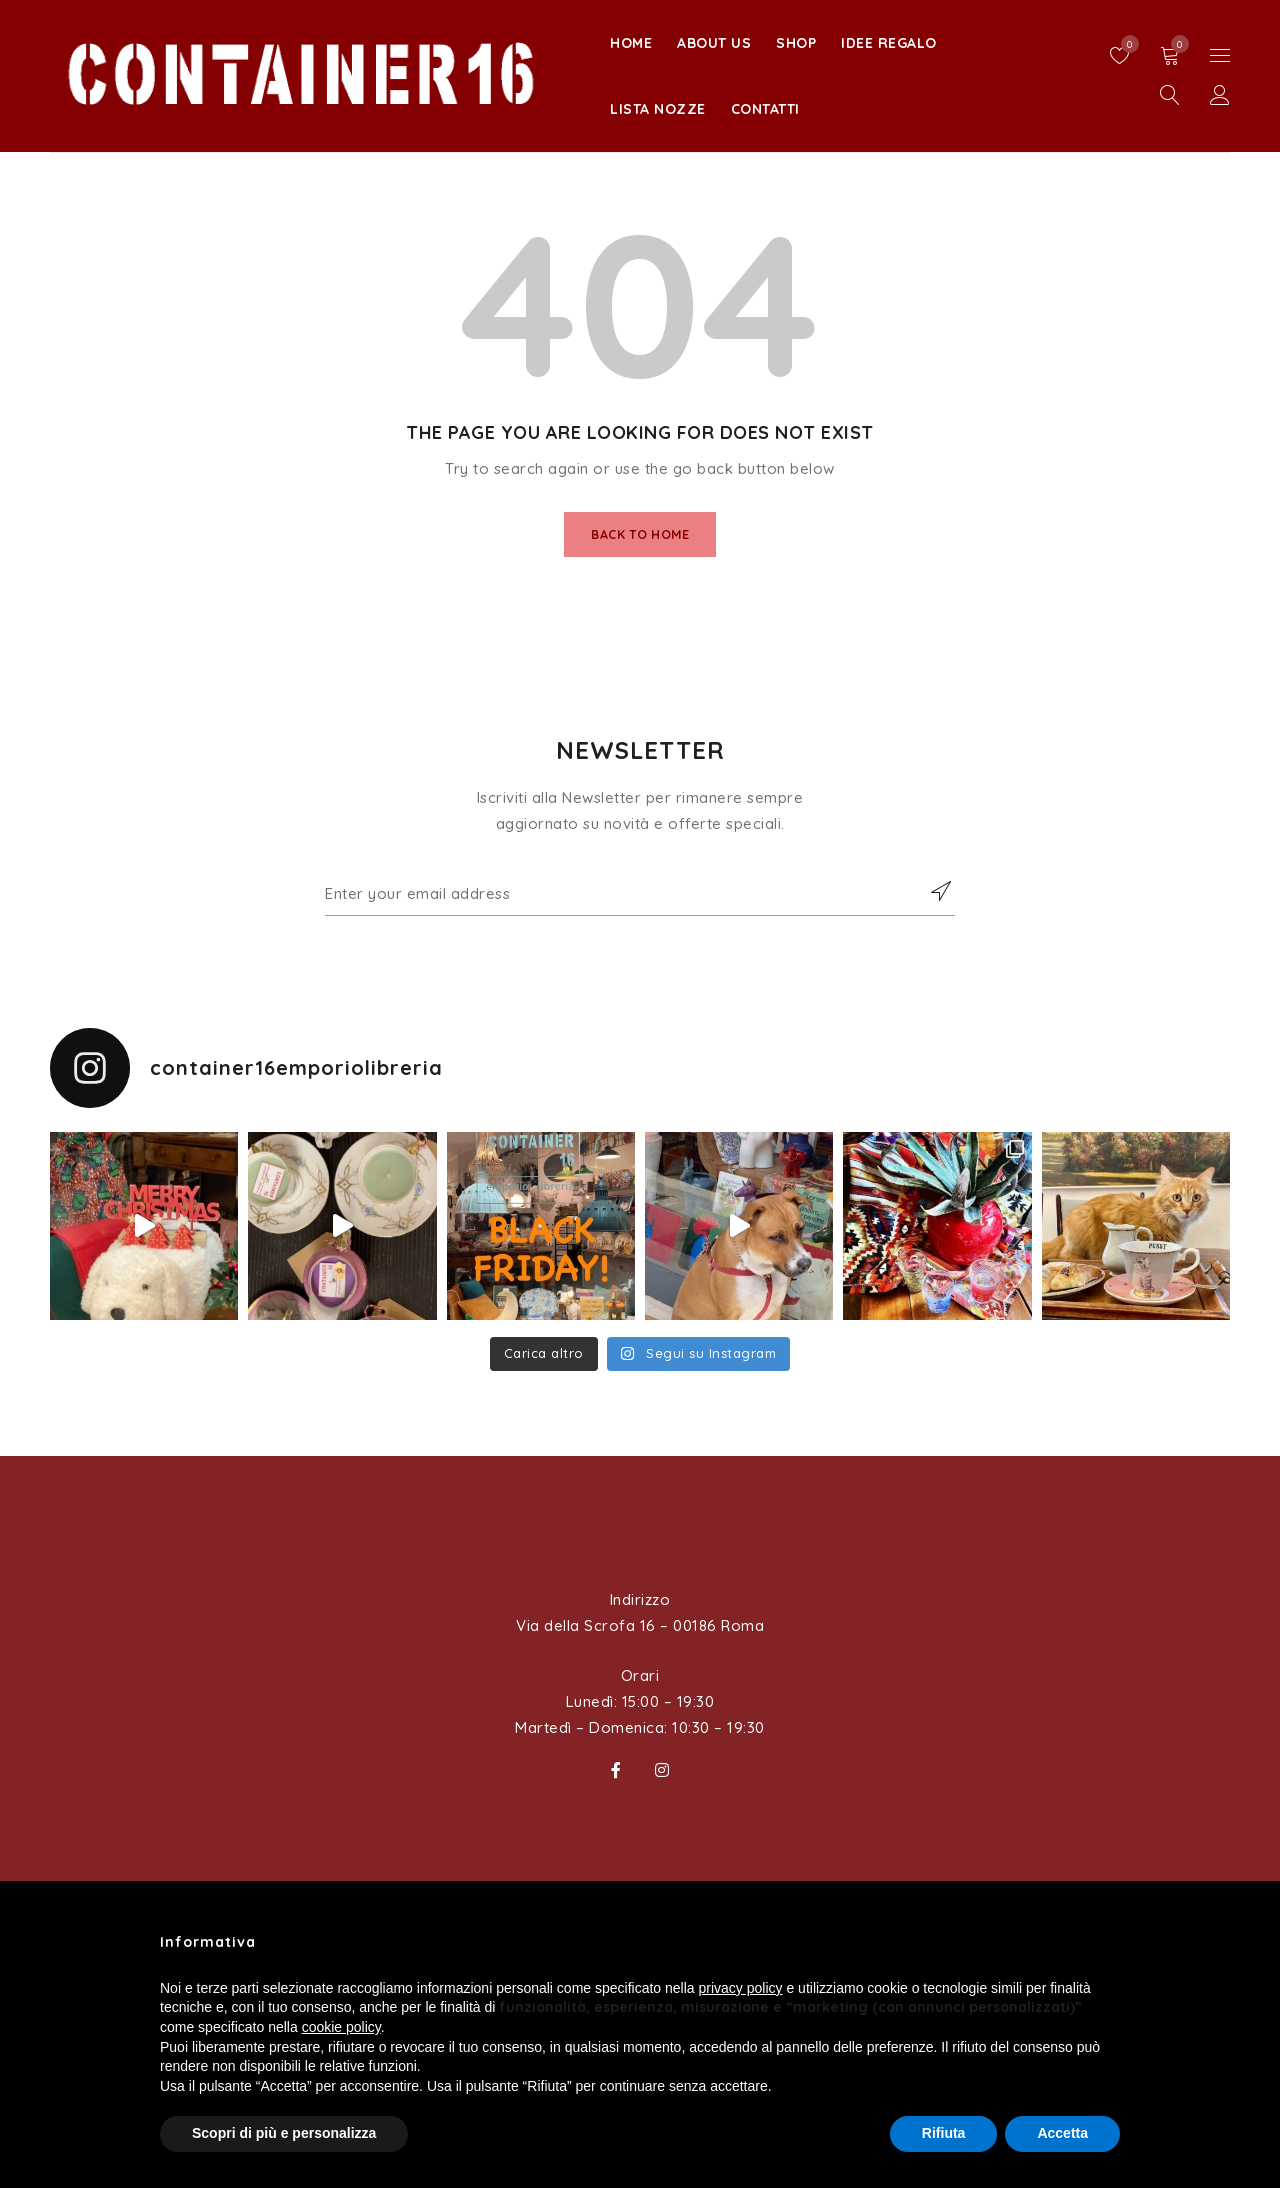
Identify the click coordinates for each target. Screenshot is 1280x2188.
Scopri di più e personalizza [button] (284, 2133)
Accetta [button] (1062, 2133)
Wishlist (1125, 44)
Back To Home (640, 537)
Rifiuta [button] (944, 2133)
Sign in (1220, 96)
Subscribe (930, 901)
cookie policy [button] (341, 2027)
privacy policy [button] (741, 1988)
